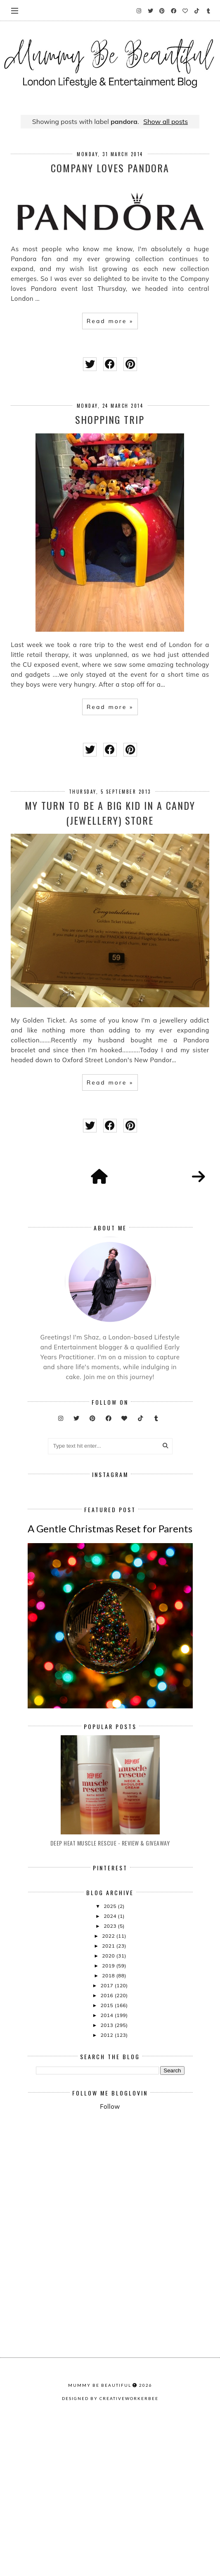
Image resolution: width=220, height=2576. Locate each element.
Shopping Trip (109, 419)
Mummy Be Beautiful (99, 2556)
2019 (109, 2107)
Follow (110, 2248)
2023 (111, 2068)
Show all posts (165, 121)
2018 (109, 2117)
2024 (111, 2058)
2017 (107, 2127)
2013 (107, 2167)
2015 (107, 2147)
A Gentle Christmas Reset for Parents (110, 1670)
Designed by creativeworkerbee (110, 2569)
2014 (107, 2157)
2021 (109, 2087)
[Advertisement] (128, 2327)
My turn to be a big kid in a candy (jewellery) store (110, 813)
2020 (109, 2097)
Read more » (110, 321)
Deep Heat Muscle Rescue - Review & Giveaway (110, 1984)
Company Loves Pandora (110, 167)
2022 (109, 2077)
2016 (107, 2137)
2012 (107, 2177)
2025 (111, 2048)
